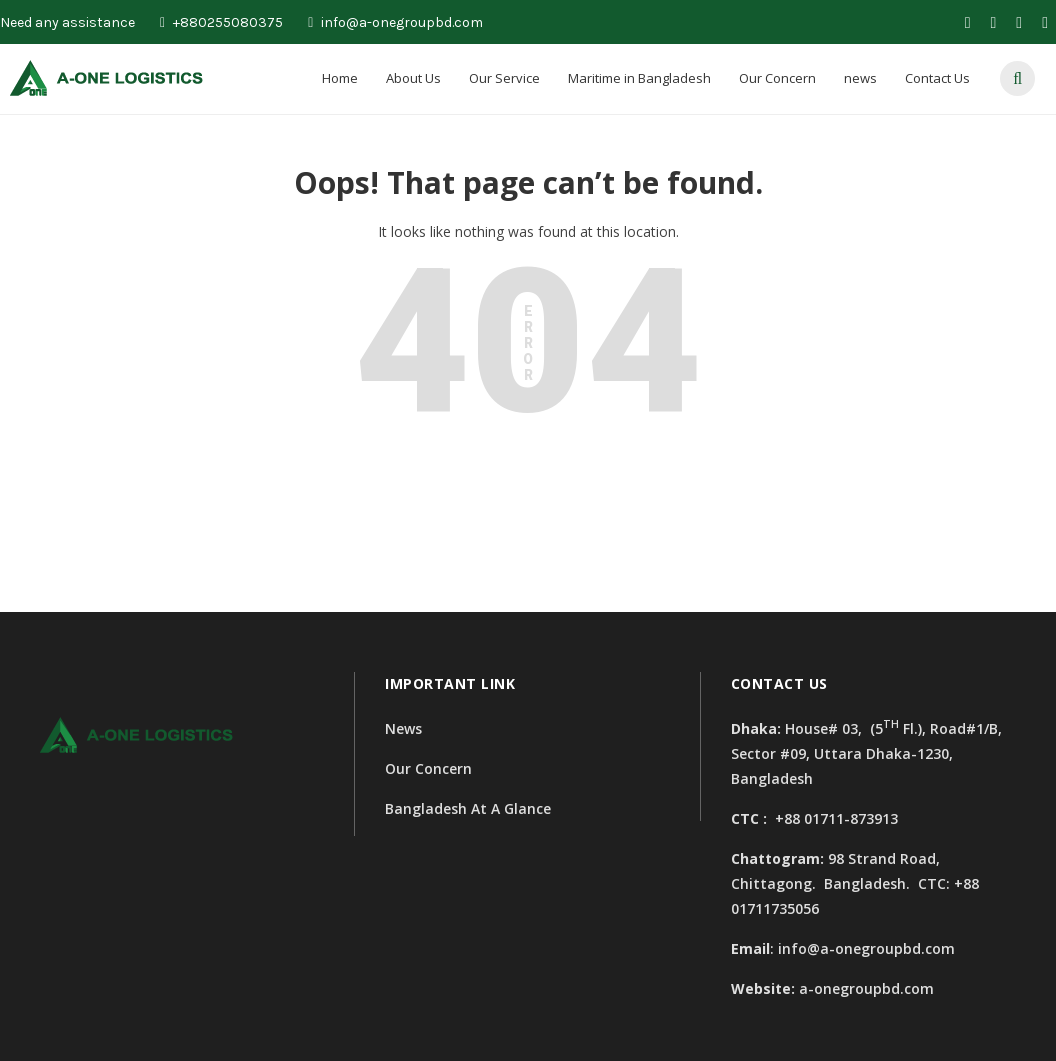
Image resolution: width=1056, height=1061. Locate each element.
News (403, 728)
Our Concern (777, 78)
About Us (413, 78)
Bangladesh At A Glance (468, 808)
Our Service (504, 78)
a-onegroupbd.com (866, 988)
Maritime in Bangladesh (639, 78)
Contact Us (937, 78)
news (860, 78)
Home (340, 78)
